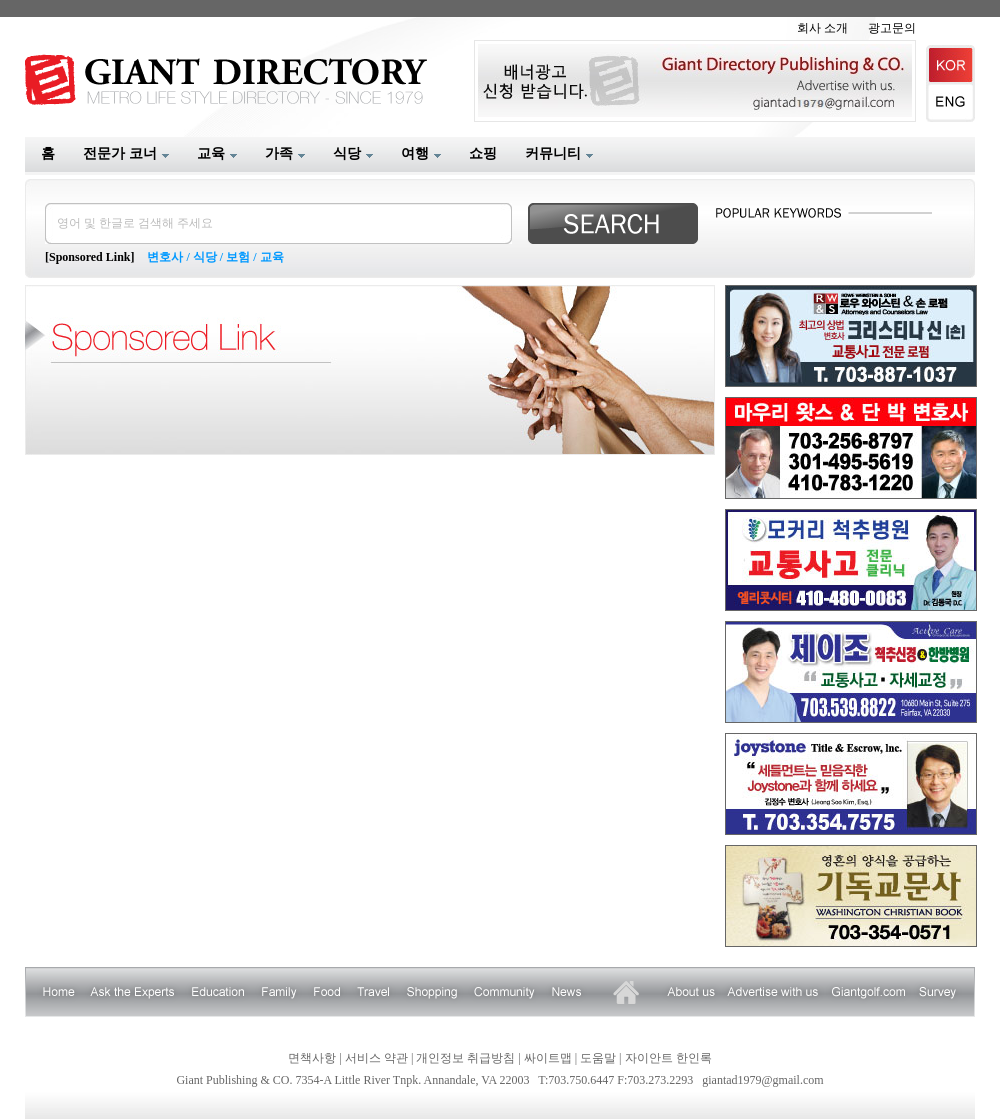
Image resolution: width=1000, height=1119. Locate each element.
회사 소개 (822, 28)
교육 (272, 257)
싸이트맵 (548, 1058)
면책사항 (312, 1058)
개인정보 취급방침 (465, 1058)
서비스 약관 (376, 1058)
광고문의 (892, 28)
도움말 (598, 1058)
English (950, 103)
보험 (238, 257)
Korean (950, 64)
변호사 (165, 257)
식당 (205, 257)
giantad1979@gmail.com (762, 1080)
